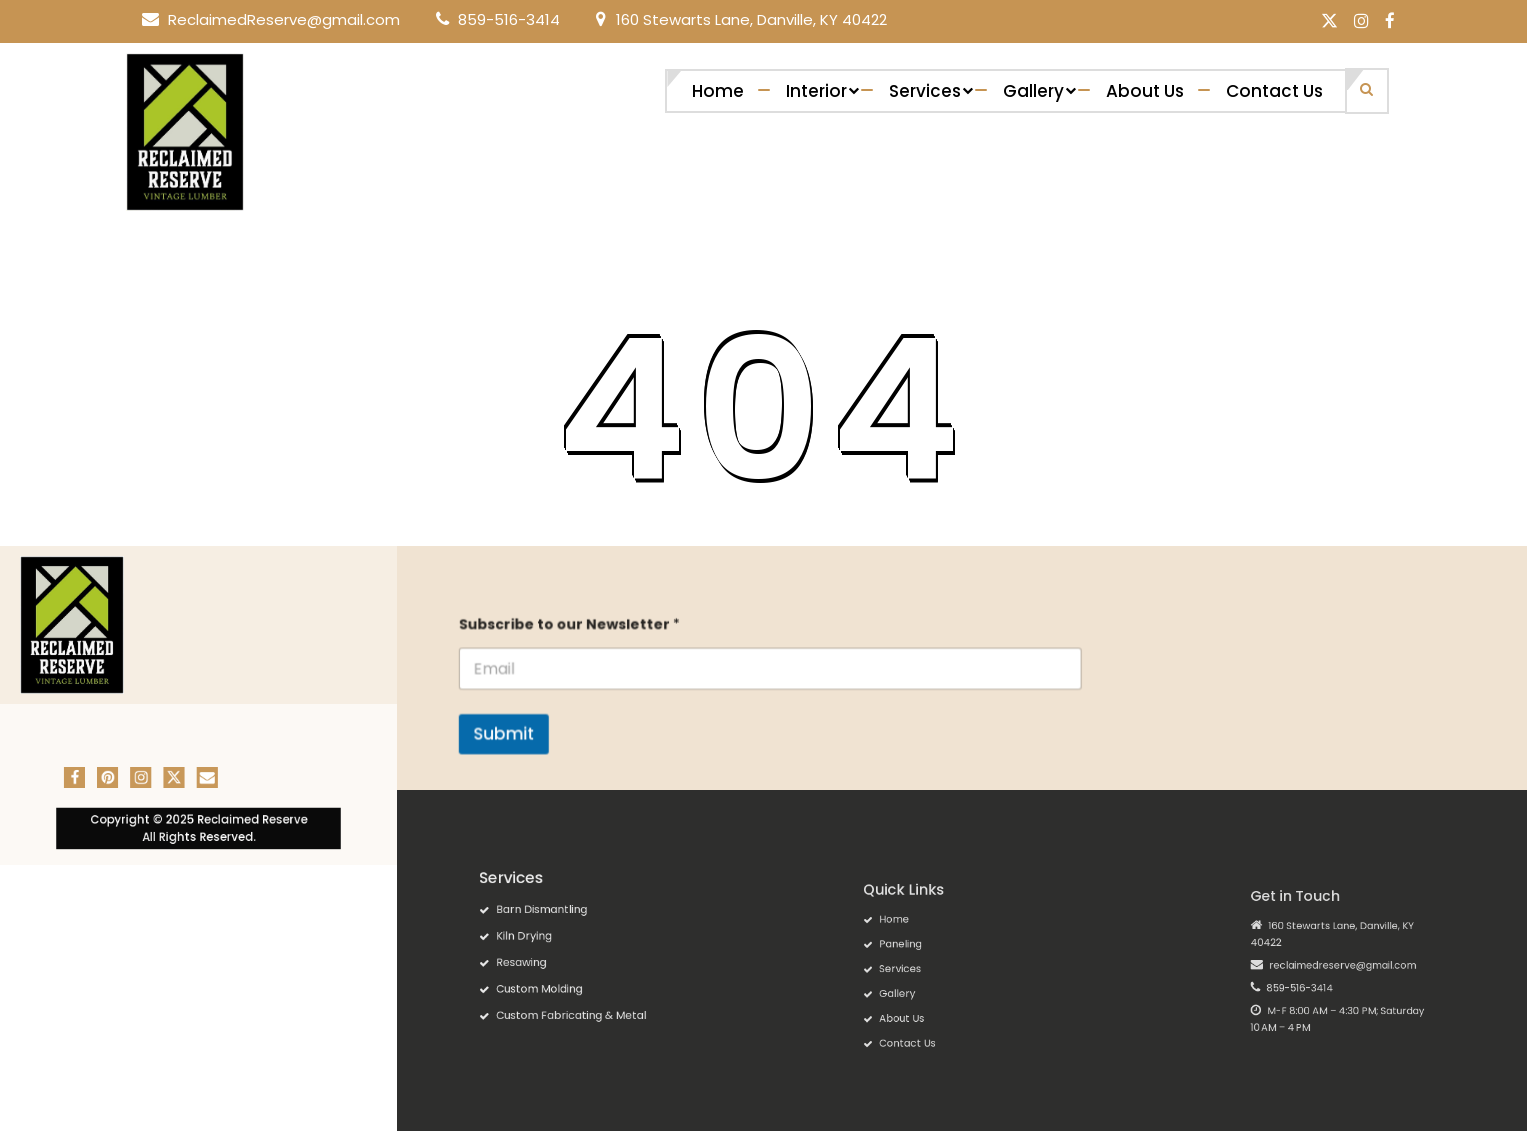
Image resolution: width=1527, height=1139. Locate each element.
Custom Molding (557, 975)
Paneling (923, 953)
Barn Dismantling (558, 924)
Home (718, 91)
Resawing (545, 958)
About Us (1145, 91)
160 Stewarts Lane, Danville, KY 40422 (751, 19)
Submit (539, 730)
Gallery (1033, 91)
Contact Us (1274, 91)
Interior (816, 91)
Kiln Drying (547, 941)
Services (925, 91)
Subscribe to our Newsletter (599, 628)
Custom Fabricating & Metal (577, 992)
